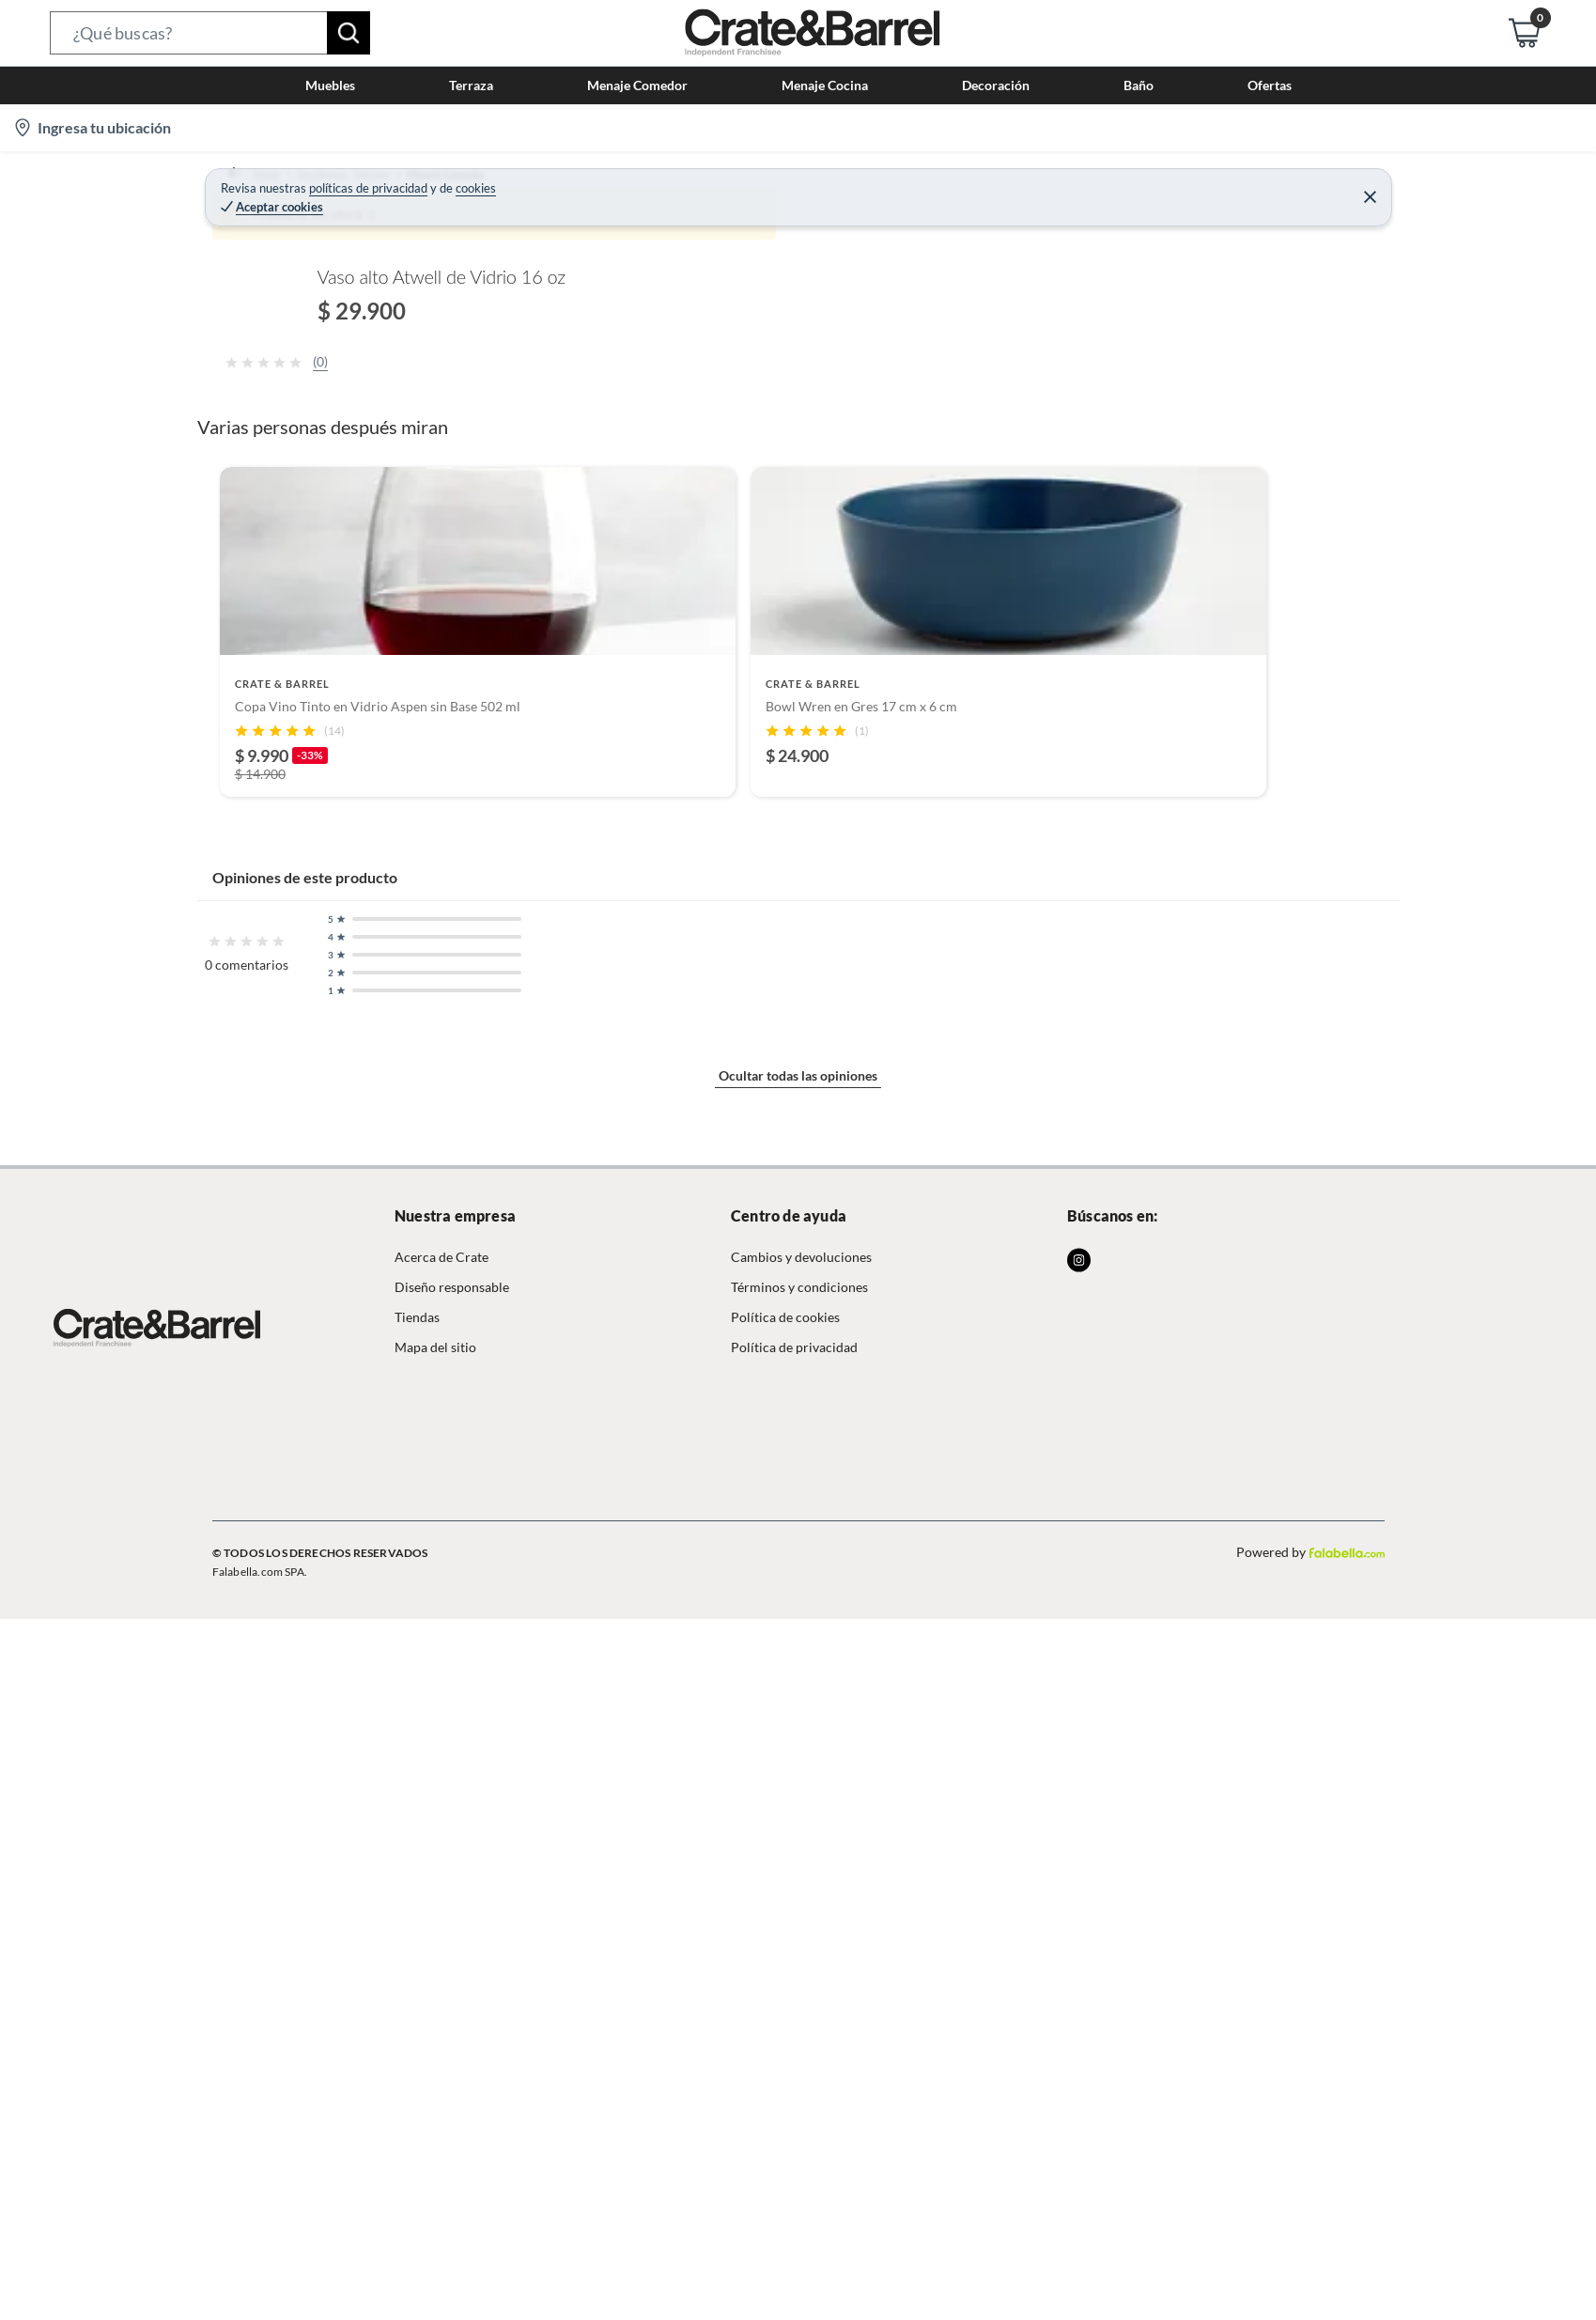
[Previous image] (333, 523)
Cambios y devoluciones (801, 2282)
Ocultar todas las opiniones (798, 2129)
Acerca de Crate (441, 2282)
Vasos (657, 183)
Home (248, 183)
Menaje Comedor (472, 183)
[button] (210, 33)
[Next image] (888, 523)
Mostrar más (557, 1308)
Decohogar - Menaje (344, 183)
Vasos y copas (582, 183)
